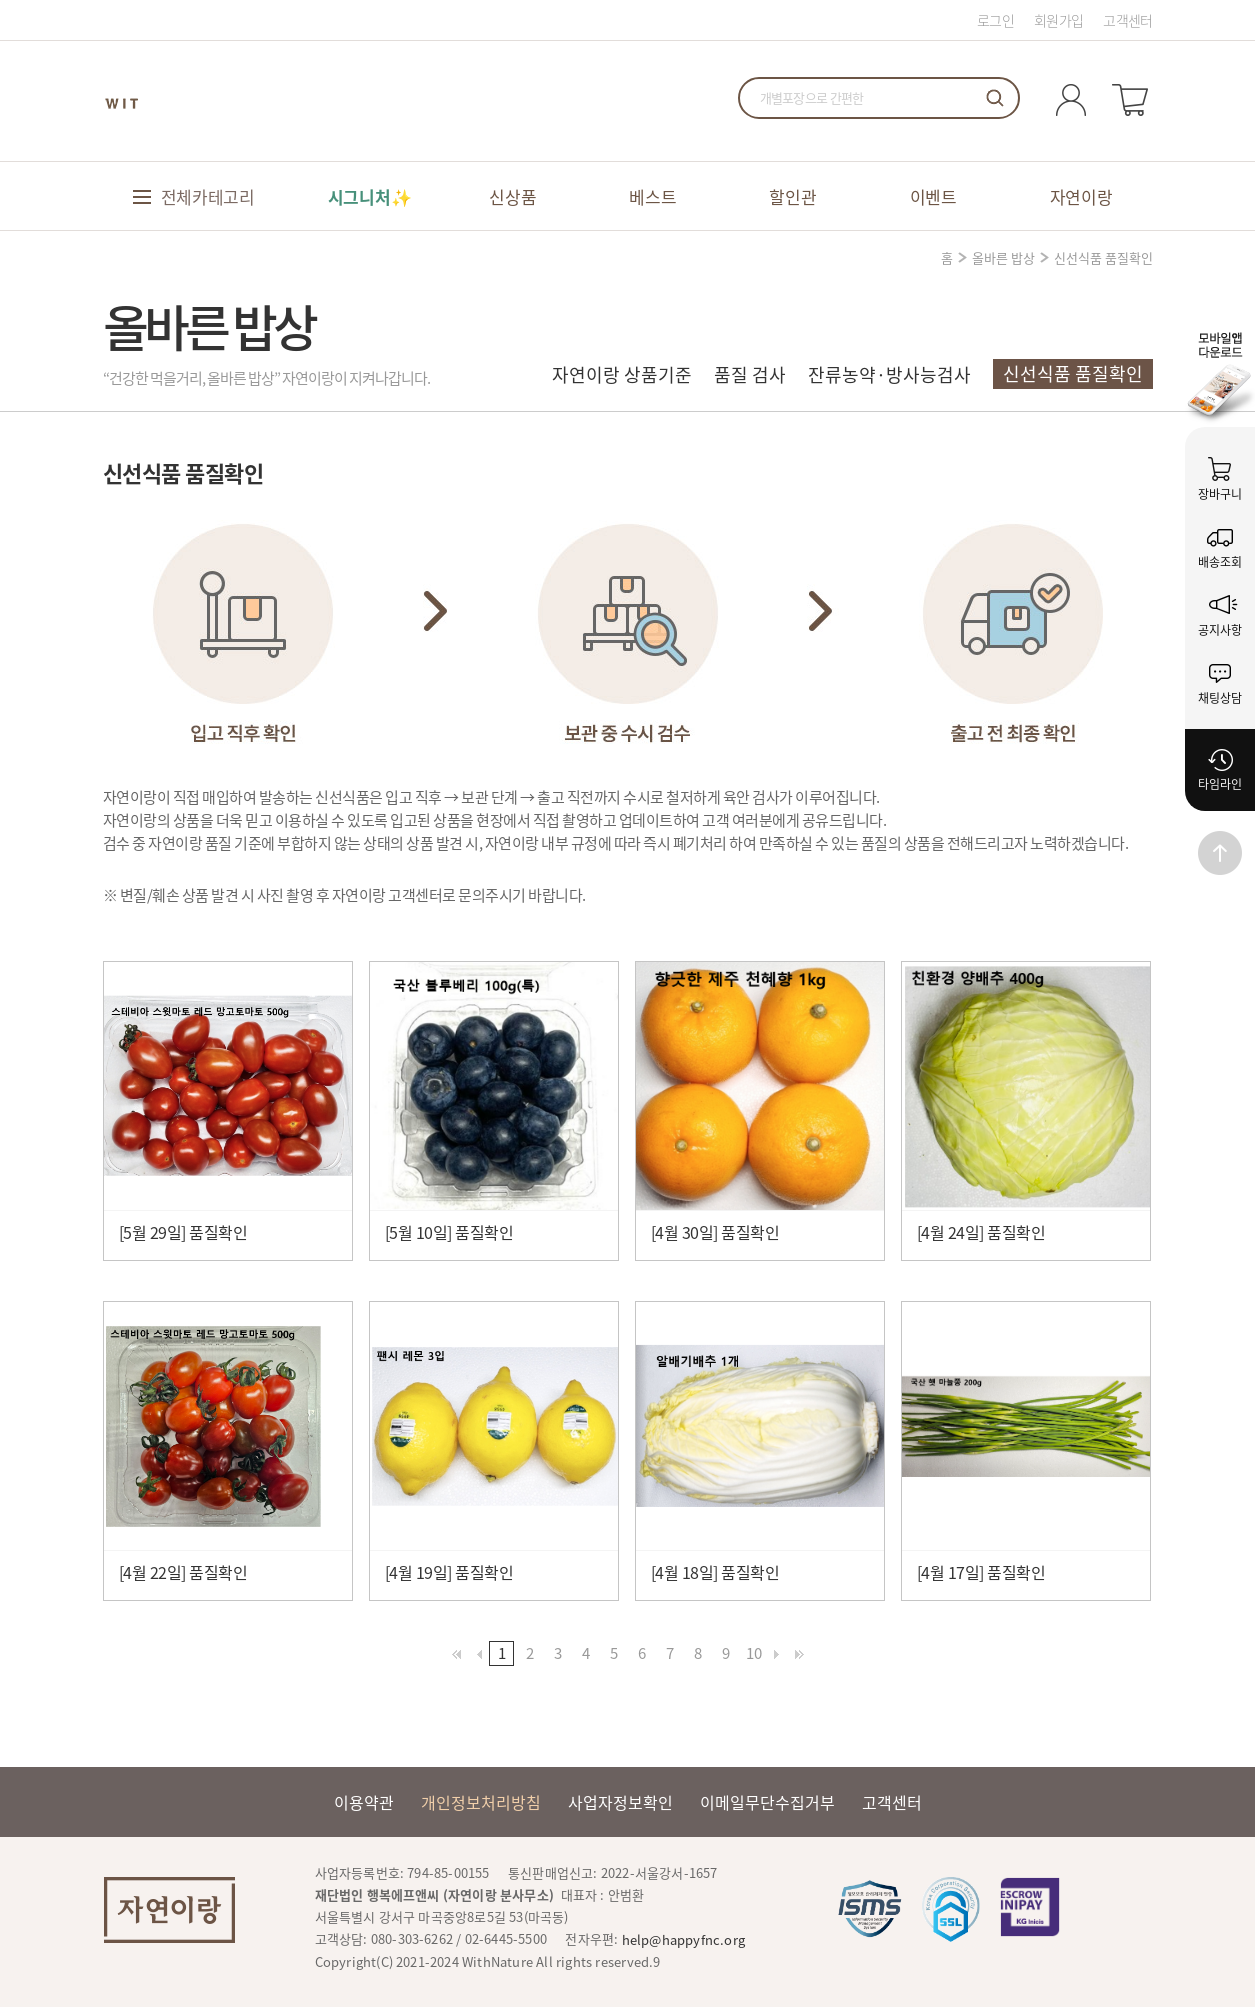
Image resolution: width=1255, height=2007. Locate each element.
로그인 (995, 20)
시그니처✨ (370, 196)
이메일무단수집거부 (767, 1802)
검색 (995, 98)
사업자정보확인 (620, 1802)
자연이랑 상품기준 (622, 374)
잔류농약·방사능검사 (889, 374)
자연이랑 (1081, 196)
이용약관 (364, 1802)
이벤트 (933, 196)
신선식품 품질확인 (1073, 373)
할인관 (792, 196)
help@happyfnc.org (683, 1939)
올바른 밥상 (1003, 257)
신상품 (512, 196)
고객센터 (1127, 20)
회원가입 (1058, 20)
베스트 (652, 196)
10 (754, 1653)
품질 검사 (750, 374)
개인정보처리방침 (481, 1802)
